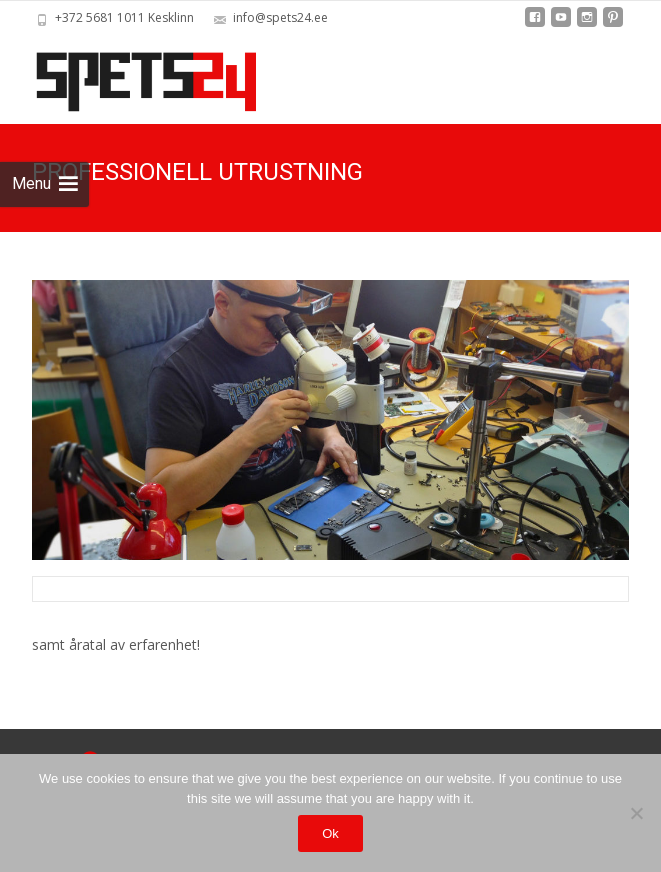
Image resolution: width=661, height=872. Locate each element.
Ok (330, 833)
